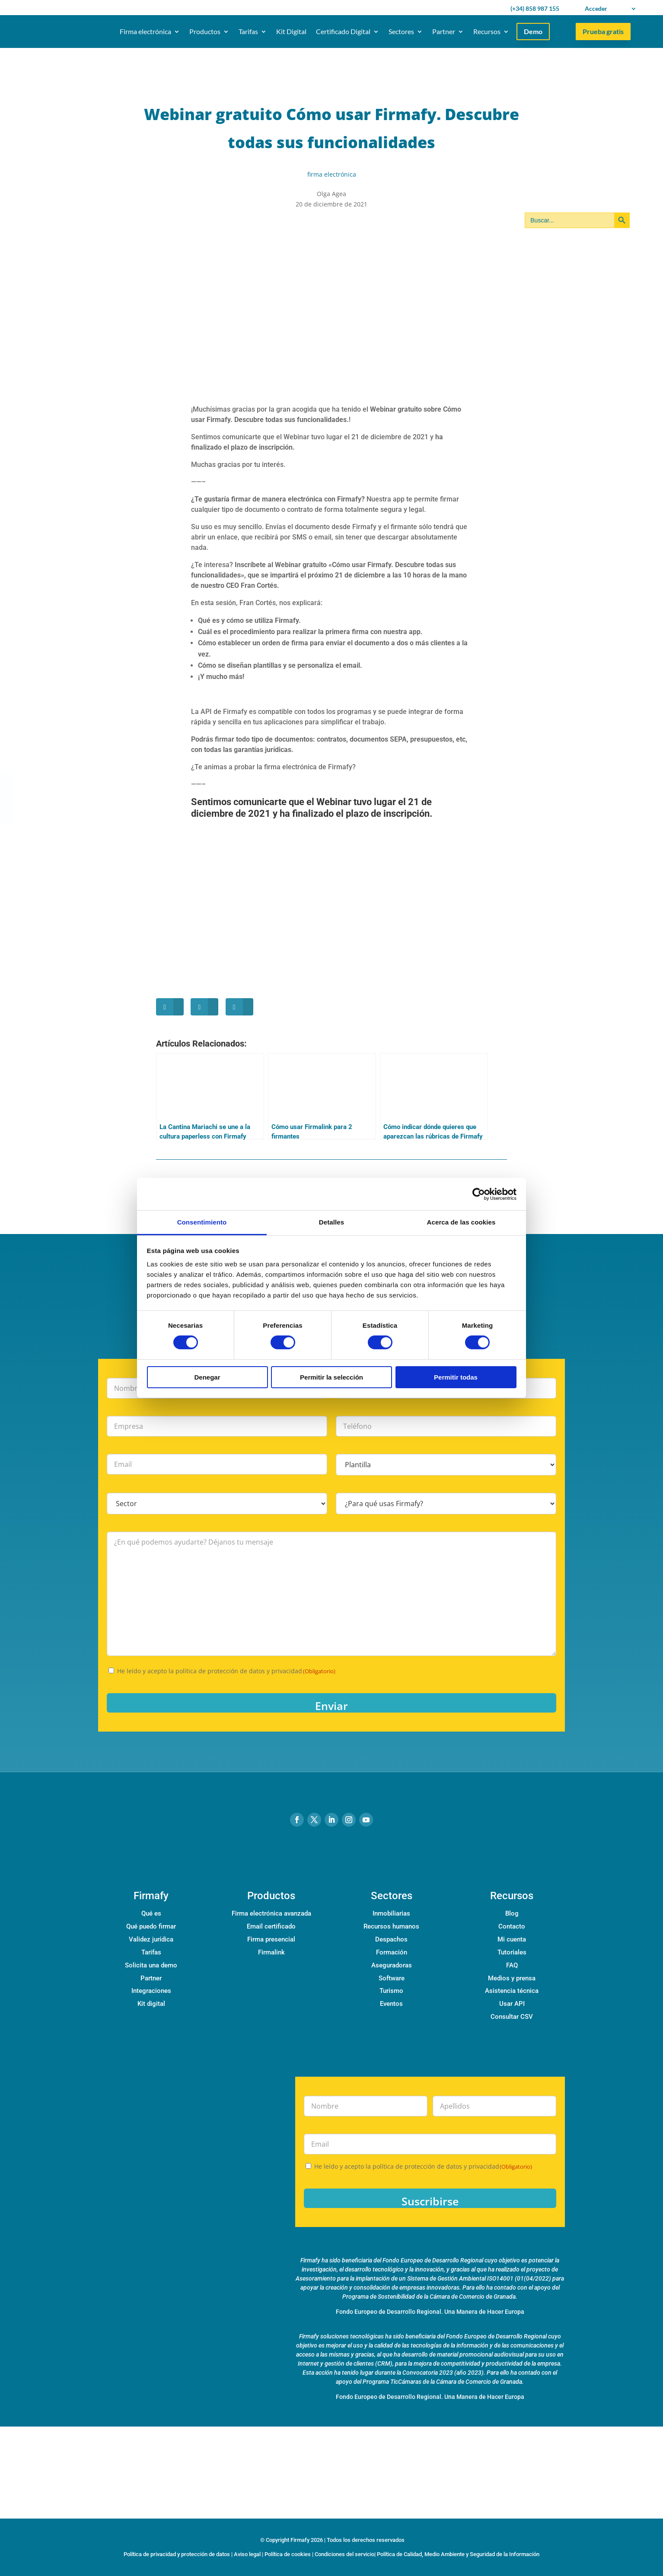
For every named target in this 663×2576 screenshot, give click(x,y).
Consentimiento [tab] (202, 1222)
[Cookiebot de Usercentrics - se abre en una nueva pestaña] (478, 1193)
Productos (204, 31)
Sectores (401, 31)
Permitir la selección (331, 1377)
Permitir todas (456, 1377)
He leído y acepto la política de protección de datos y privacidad (226, 1671)
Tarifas (248, 31)
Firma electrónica (145, 31)
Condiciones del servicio (344, 2554)
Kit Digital (291, 31)
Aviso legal (247, 2554)
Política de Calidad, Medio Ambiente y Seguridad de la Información (458, 2554)
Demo (533, 31)
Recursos (486, 31)
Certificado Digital (343, 31)
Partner (443, 31)
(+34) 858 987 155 (534, 8)
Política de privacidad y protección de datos (177, 2554)
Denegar (207, 1377)
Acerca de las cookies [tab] (461, 1222)
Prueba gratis (603, 31)
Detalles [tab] (331, 1222)
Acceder (596, 8)
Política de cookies (288, 2554)
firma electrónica (331, 174)
